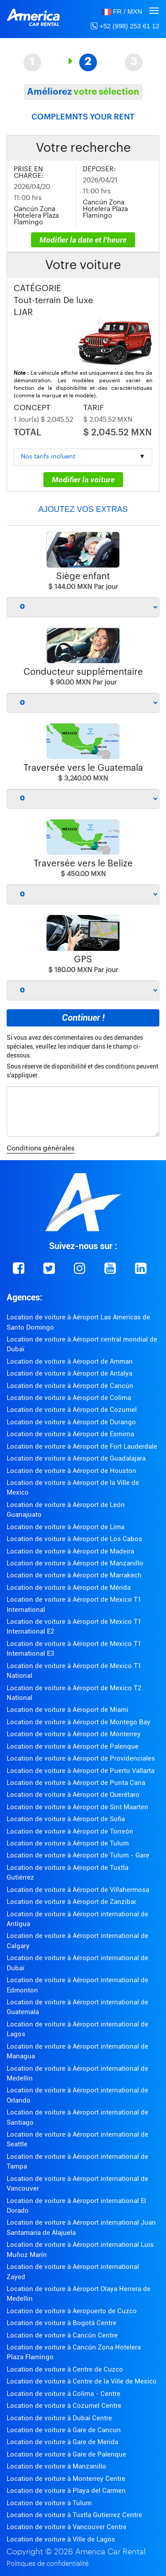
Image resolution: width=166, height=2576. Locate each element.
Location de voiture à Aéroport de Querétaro (73, 1795)
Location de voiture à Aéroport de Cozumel (72, 1410)
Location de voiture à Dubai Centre (59, 2418)
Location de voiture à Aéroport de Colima (69, 1398)
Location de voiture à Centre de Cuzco (65, 2369)
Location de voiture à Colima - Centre (63, 2394)
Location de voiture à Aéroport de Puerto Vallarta (80, 1771)
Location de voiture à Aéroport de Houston (71, 1471)
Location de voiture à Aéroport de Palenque (73, 1746)
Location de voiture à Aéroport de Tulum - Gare (78, 1855)
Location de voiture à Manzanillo (56, 2466)
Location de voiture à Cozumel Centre (64, 2406)
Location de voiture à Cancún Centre (62, 2335)
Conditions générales (40, 1148)
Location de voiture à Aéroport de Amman (70, 1361)
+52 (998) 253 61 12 (125, 26)
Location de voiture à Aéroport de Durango (71, 1422)
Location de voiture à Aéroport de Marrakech (74, 1575)
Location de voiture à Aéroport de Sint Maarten (77, 1807)
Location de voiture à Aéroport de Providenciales (81, 1758)
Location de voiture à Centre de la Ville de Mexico (82, 2381)
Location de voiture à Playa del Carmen (66, 2491)
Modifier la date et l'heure (83, 239)
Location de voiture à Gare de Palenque (66, 2454)
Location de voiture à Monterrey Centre (66, 2479)
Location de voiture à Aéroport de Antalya (69, 1373)
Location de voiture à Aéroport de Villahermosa (78, 1890)
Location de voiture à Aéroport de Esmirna (70, 1434)
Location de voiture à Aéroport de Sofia (66, 1819)
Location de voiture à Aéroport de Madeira (70, 1551)
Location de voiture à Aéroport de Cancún (70, 1386)
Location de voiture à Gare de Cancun (64, 2430)
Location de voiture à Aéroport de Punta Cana (76, 1783)
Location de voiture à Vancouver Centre (67, 2527)
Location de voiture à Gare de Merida (62, 2442)
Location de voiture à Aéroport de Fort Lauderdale (82, 1446)
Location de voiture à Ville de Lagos (61, 2539)
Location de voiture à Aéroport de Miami (67, 1710)
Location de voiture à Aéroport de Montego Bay (79, 1722)
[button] (121, 11)
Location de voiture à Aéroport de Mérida (69, 1588)
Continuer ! (83, 1017)
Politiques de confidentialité (48, 2564)
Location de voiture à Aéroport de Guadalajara (76, 1458)
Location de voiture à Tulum (49, 2503)
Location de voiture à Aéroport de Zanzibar (71, 1902)
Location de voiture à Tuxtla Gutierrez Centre (74, 2515)
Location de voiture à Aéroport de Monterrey (74, 1734)
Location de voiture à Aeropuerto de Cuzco (72, 2311)
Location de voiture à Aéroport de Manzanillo (75, 1563)
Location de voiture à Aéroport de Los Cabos (74, 1539)
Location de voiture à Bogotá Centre (61, 2323)
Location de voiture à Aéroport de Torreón (70, 1831)
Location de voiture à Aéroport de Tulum (68, 1843)
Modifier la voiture (83, 479)
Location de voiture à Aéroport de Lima (65, 1527)
